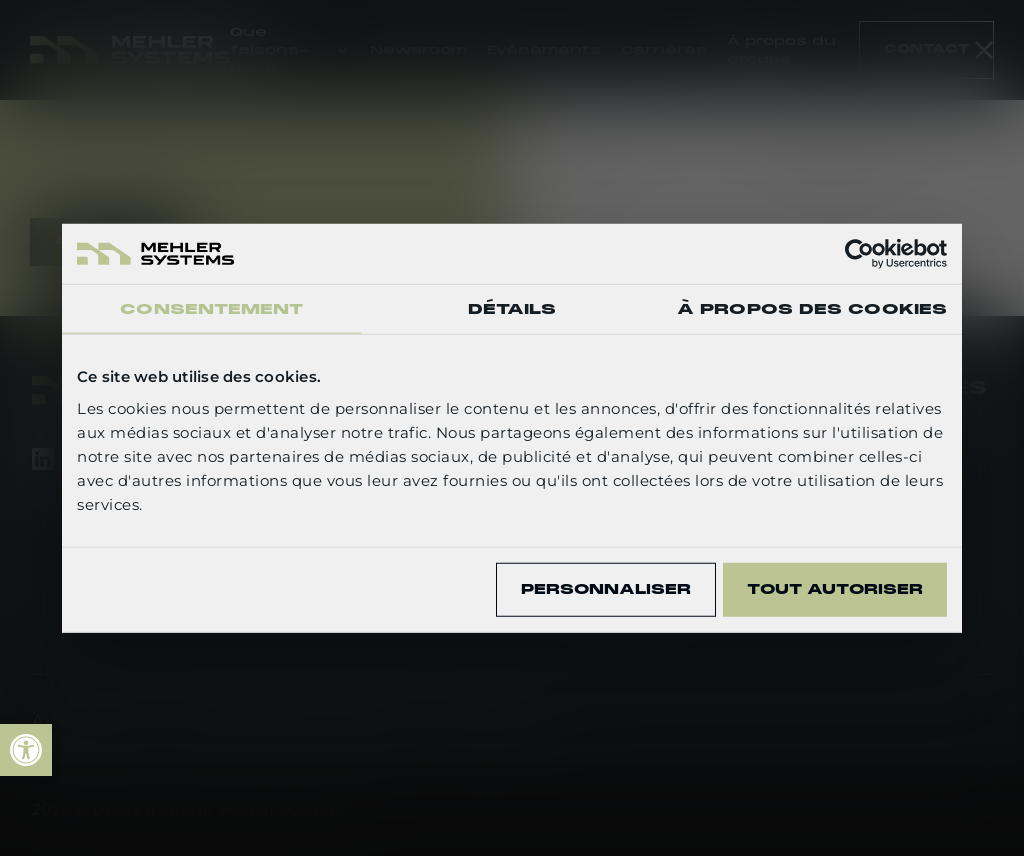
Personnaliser (606, 589)
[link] (26, 750)
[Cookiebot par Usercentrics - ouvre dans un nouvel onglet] (859, 254)
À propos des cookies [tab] (812, 309)
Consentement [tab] (211, 309)
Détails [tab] (512, 309)
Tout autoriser (835, 589)
